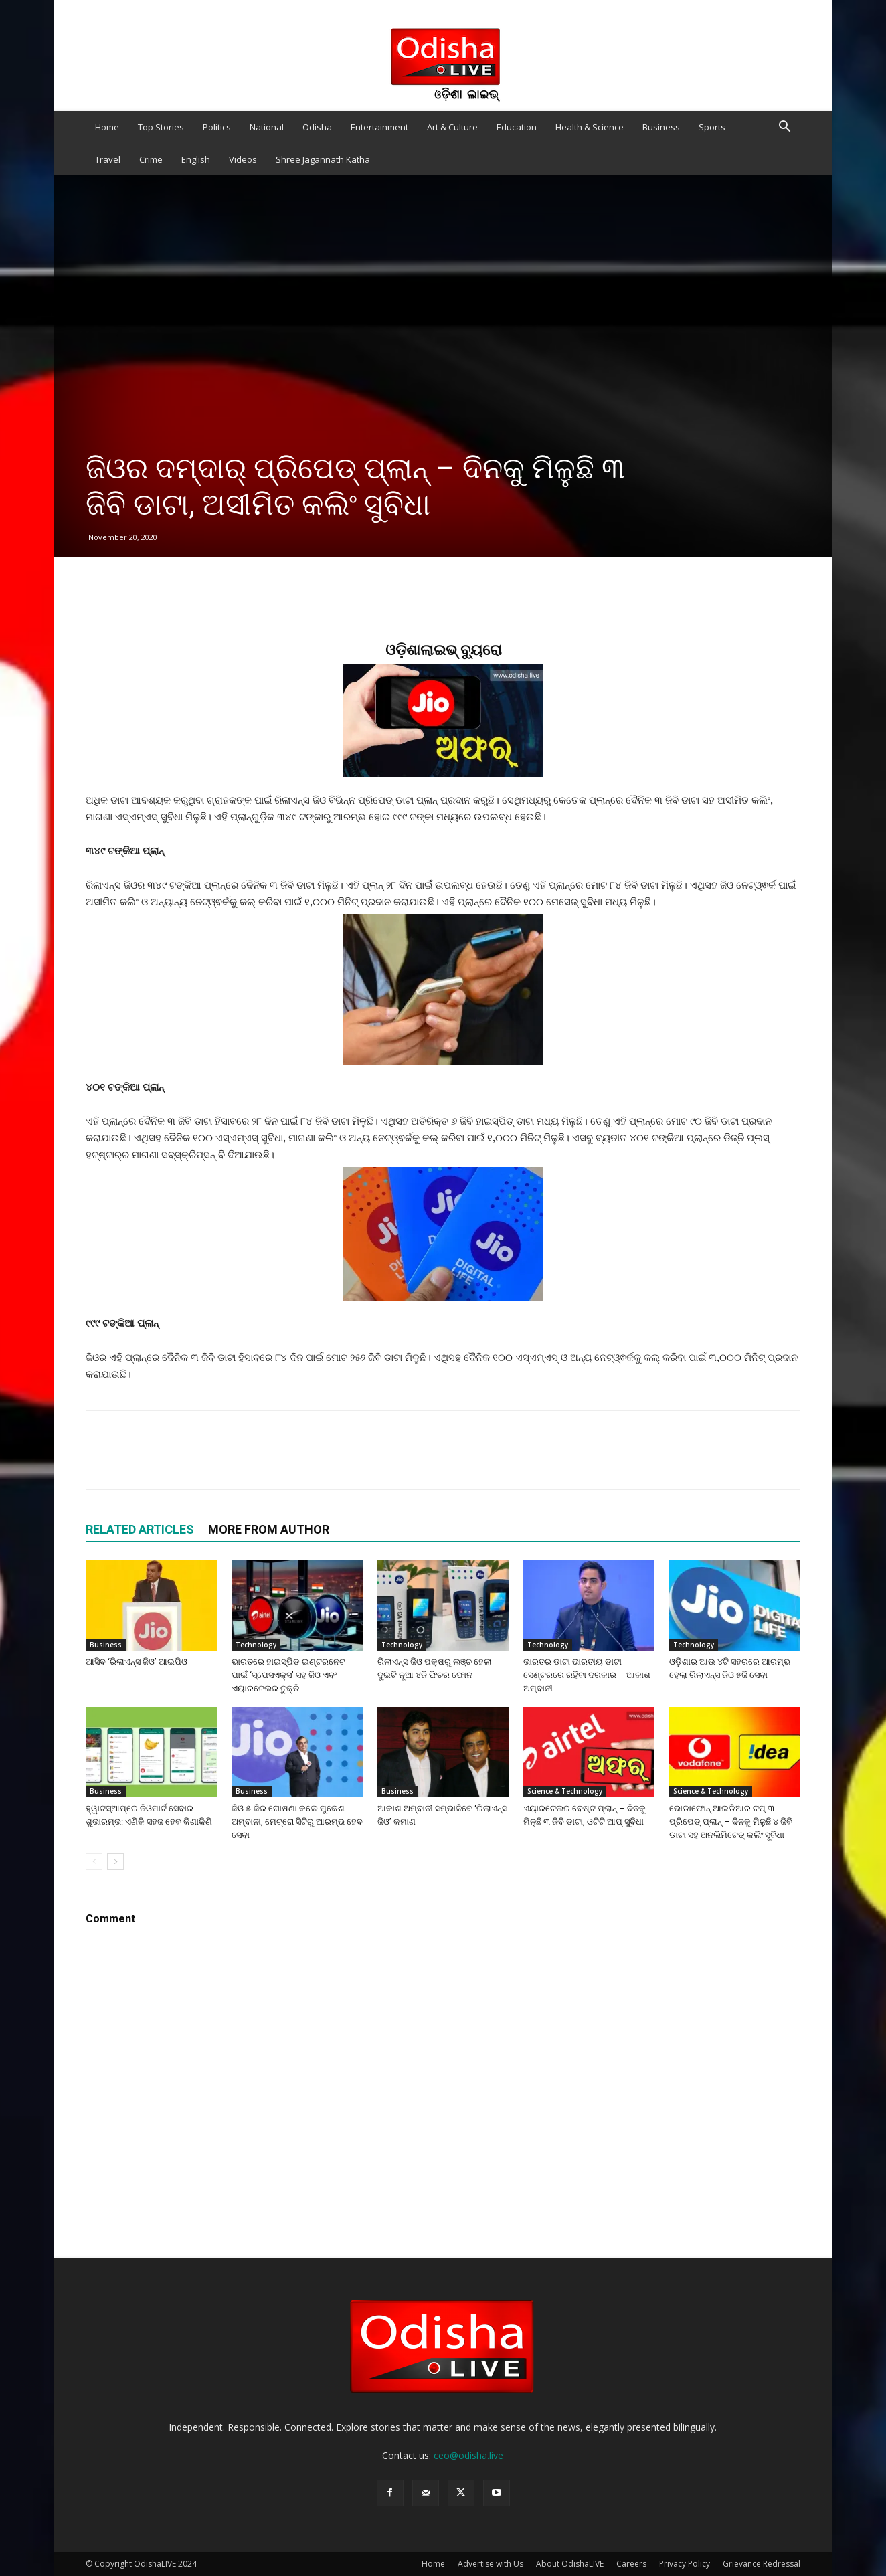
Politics (217, 127)
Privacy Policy (684, 2563)
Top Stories (161, 127)
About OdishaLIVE (570, 2563)
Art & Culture (452, 127)
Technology (256, 1644)
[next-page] (115, 1861)
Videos (243, 159)
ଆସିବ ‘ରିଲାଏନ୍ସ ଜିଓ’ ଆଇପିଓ (136, 1662)
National (267, 127)
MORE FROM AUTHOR (268, 1529)
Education (517, 127)
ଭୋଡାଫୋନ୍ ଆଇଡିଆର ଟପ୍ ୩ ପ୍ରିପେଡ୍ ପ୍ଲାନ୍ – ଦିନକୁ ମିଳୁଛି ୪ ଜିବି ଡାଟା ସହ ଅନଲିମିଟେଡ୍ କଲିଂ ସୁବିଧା (730, 1821)
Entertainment (379, 127)
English (195, 159)
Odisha (317, 127)
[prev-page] (94, 1861)
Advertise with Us (490, 2563)
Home (107, 127)
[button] (784, 128)
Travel (107, 159)
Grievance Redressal (761, 2563)
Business (661, 127)
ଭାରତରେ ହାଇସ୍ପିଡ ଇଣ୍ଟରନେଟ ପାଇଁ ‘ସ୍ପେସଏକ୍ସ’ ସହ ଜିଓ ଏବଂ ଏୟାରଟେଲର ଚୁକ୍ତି (288, 1675)
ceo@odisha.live (468, 2455)
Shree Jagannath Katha (323, 159)
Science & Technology (564, 1791)
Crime (151, 159)
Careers (631, 2563)
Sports (712, 127)
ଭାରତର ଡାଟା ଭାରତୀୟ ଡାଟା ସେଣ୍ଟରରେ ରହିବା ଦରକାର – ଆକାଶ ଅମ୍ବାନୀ (586, 1675)
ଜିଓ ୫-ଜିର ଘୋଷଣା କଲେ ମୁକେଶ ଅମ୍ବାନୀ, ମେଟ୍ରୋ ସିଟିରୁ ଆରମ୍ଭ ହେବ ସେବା (297, 1821)
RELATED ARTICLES (140, 1529)
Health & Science (589, 127)
